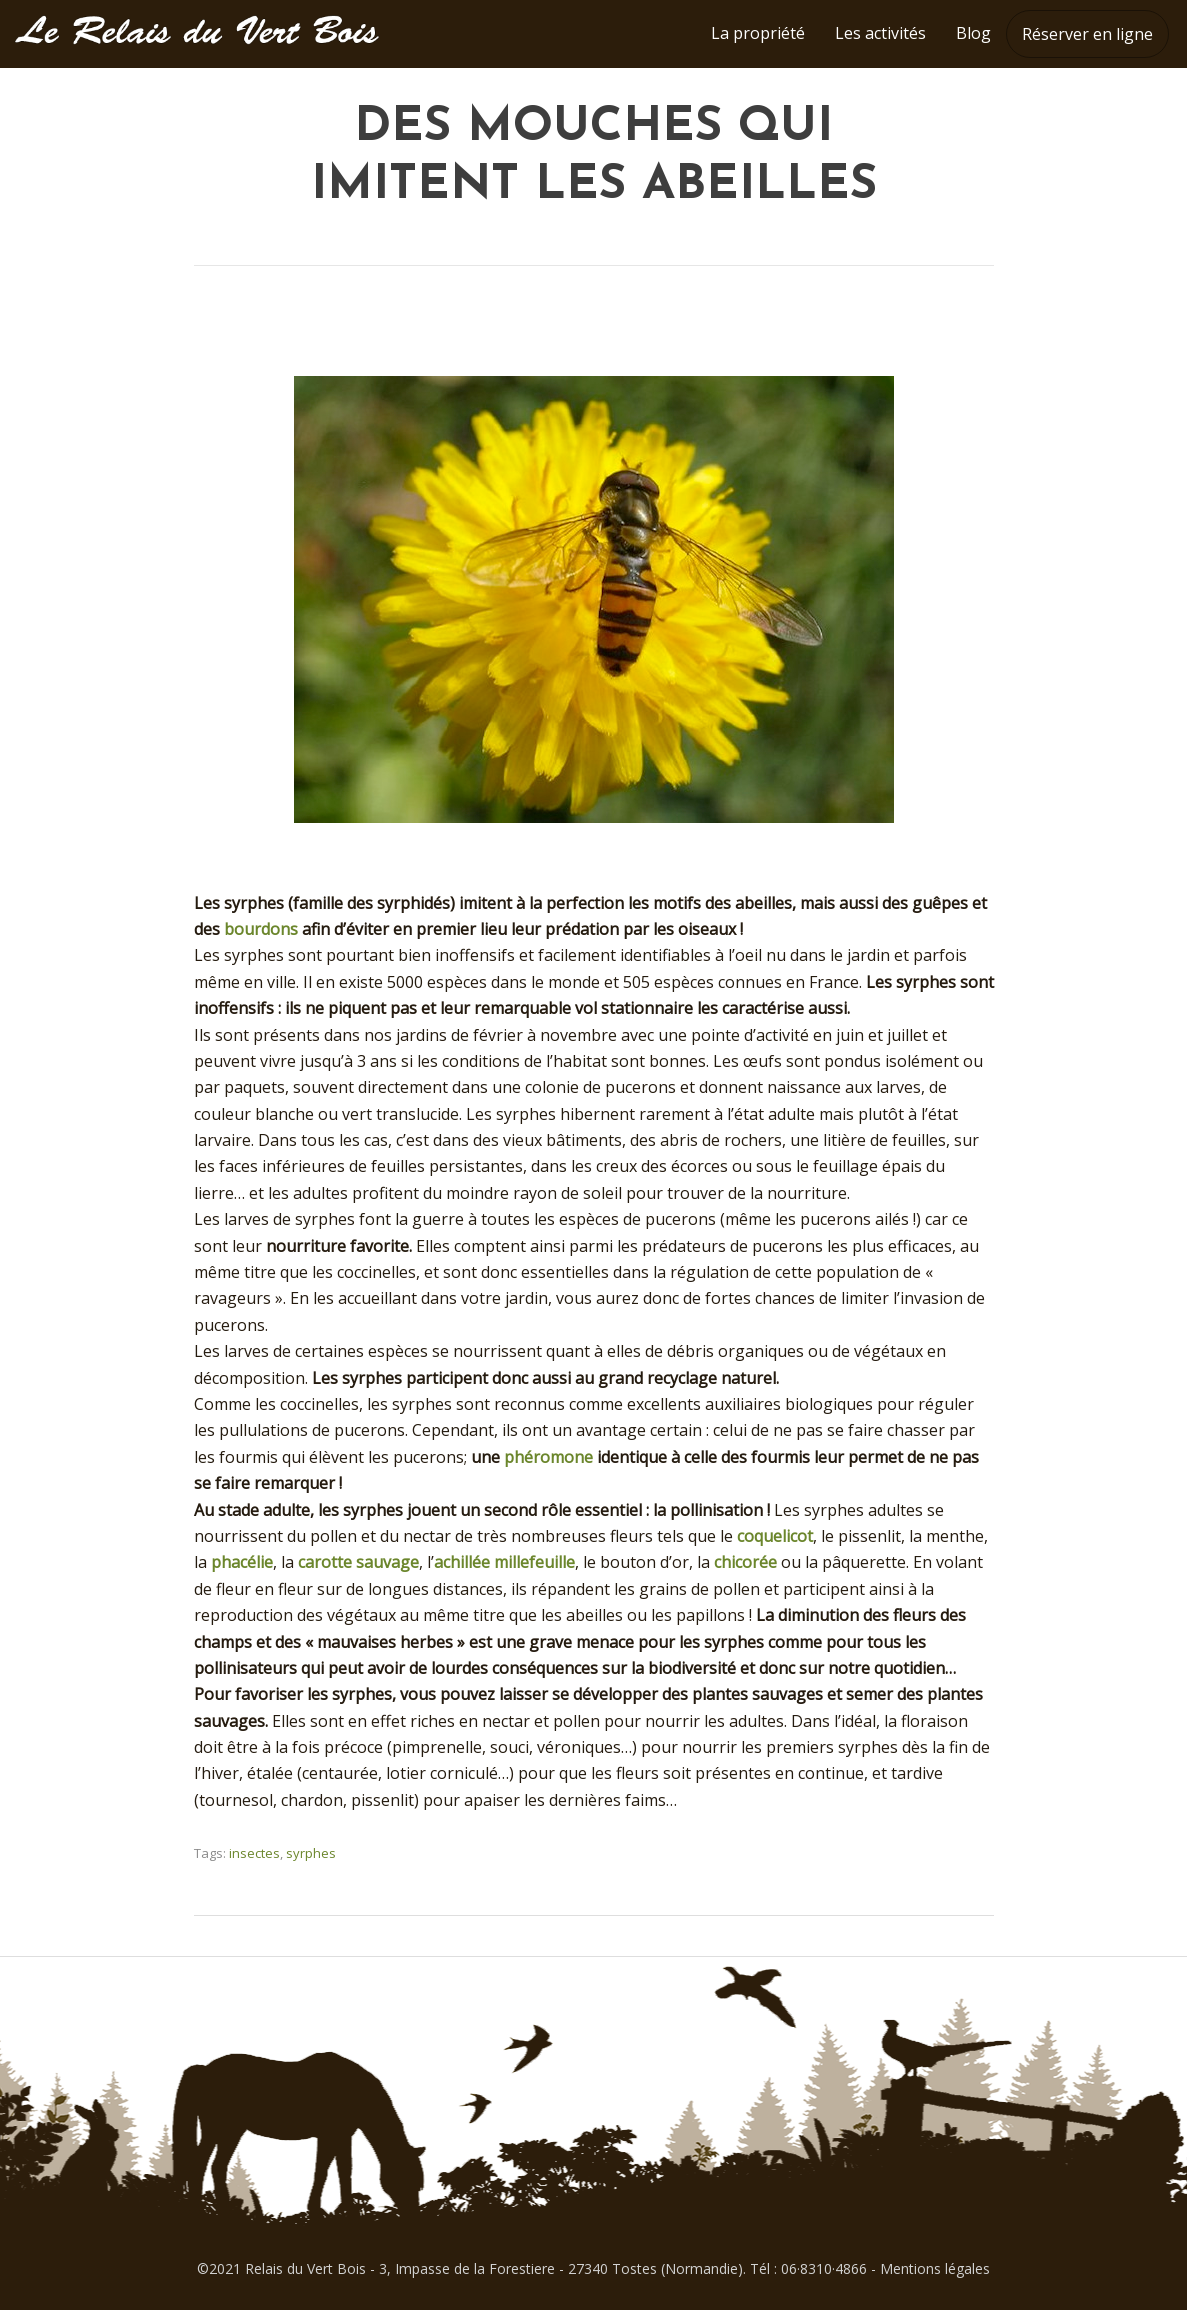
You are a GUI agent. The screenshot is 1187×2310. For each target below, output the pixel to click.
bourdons (261, 929)
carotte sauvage (358, 1562)
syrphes (311, 1853)
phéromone (548, 1457)
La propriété (758, 33)
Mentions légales (935, 2268)
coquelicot (775, 1536)
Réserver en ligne (1087, 34)
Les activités (880, 33)
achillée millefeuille (504, 1562)
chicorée (745, 1562)
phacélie (242, 1562)
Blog (973, 33)
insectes (254, 1853)
